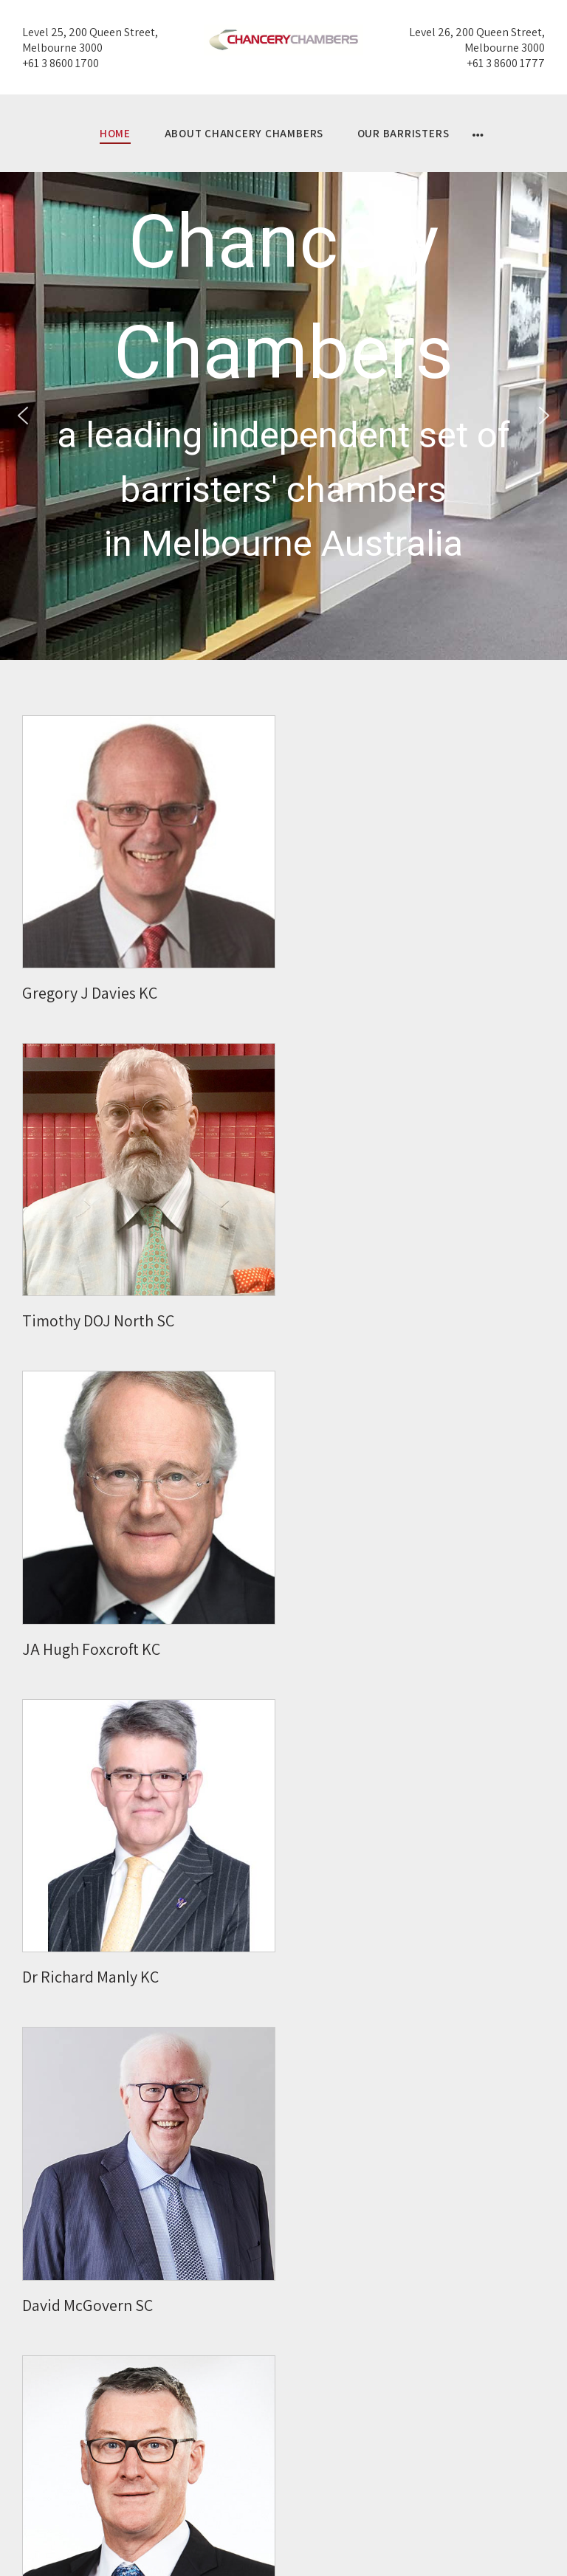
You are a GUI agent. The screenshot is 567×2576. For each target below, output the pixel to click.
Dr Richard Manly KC (90, 1976)
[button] (23, 415)
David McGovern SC (87, 2305)
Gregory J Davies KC (89, 992)
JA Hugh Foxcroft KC (91, 1649)
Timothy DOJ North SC (98, 1320)
